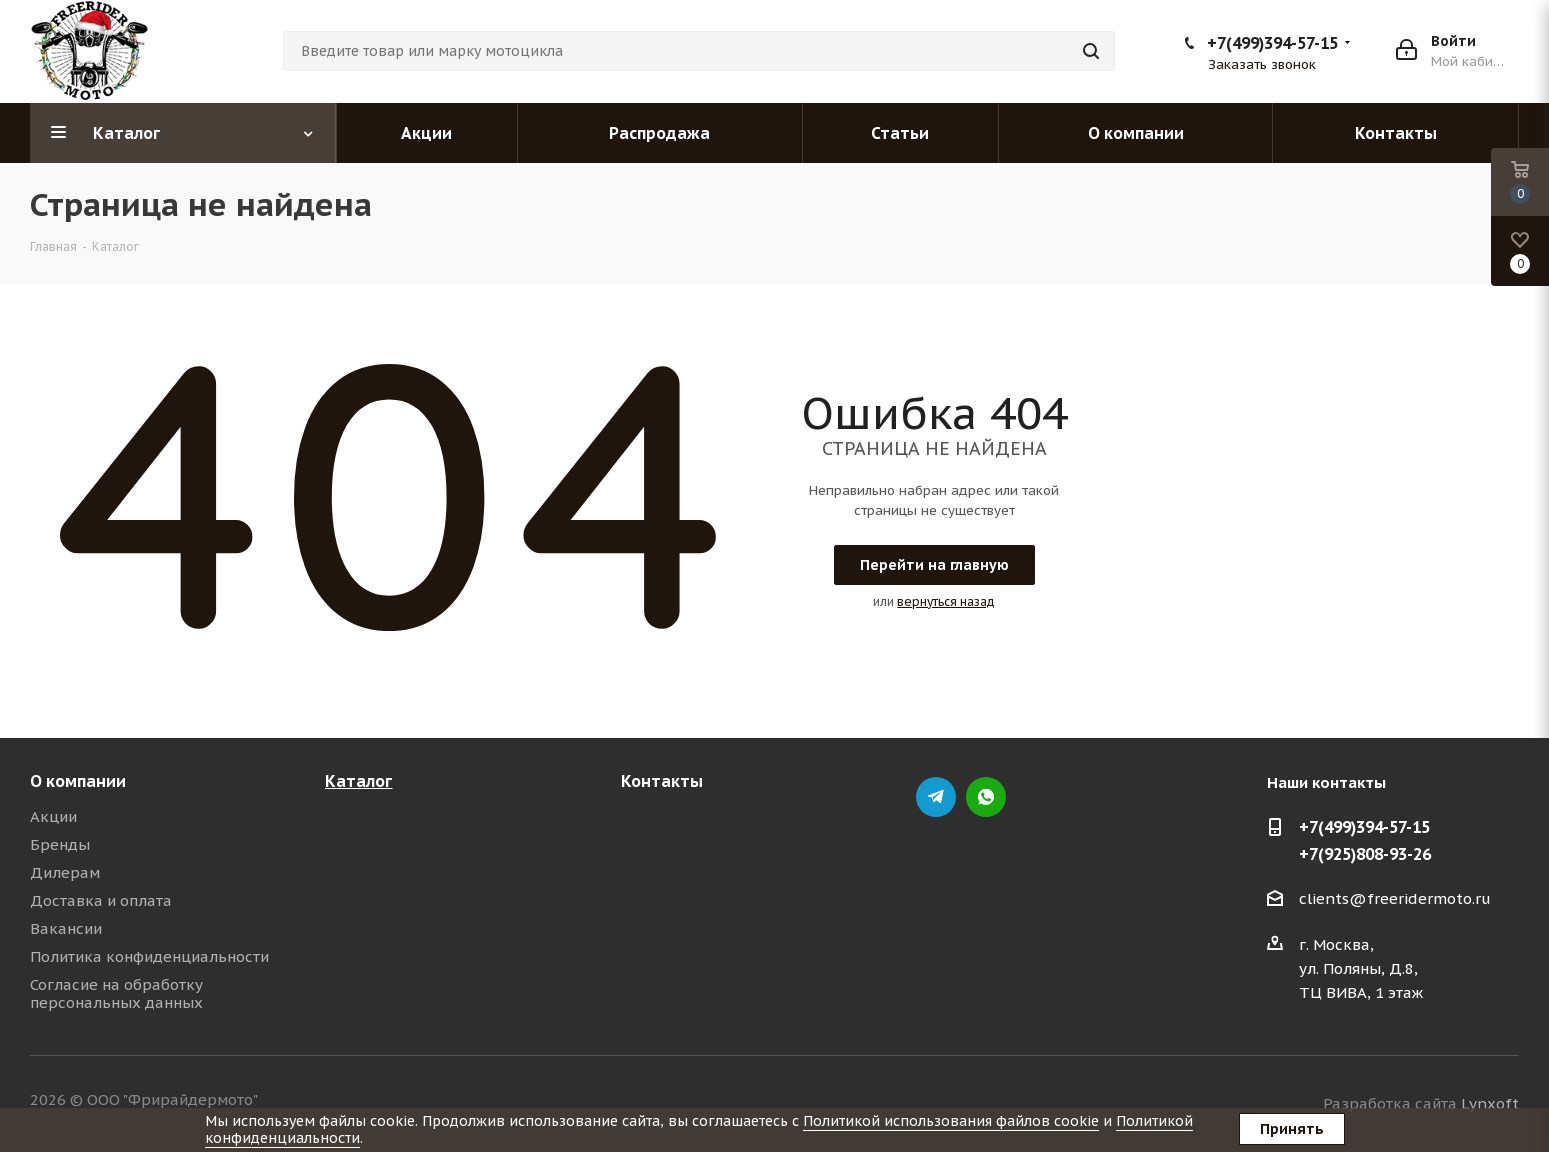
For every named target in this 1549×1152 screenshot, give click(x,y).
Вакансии (66, 928)
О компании (78, 781)
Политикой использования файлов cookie (951, 1121)
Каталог (358, 781)
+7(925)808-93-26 (1365, 854)
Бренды (60, 844)
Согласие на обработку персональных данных (116, 993)
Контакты (662, 781)
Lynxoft (1490, 1103)
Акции (53, 816)
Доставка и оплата (101, 900)
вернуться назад (946, 601)
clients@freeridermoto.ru (1395, 898)
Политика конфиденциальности (149, 956)
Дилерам (65, 872)
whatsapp (986, 797)
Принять (1292, 1129)
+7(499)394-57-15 (1272, 43)
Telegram (936, 797)
